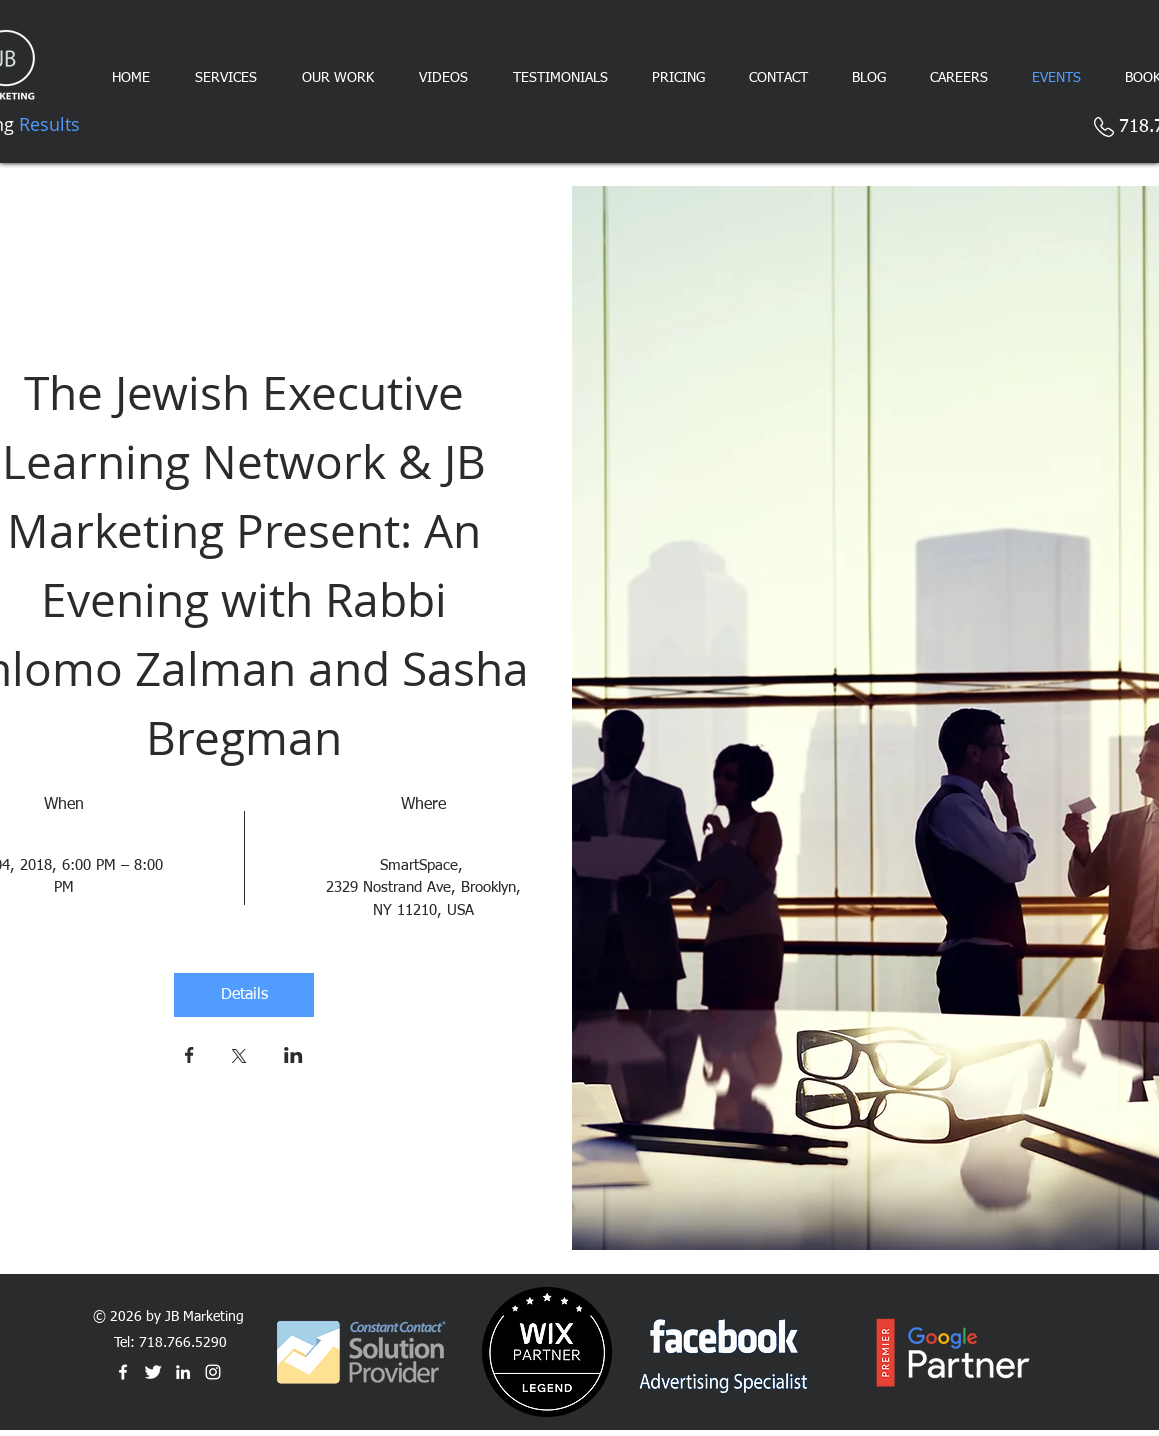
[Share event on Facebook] (189, 1057)
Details (244, 995)
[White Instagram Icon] (213, 1372)
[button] (678, 78)
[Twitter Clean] (153, 1372)
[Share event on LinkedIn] (293, 1057)
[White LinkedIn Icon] (183, 1372)
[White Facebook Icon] (123, 1372)
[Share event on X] (239, 1058)
